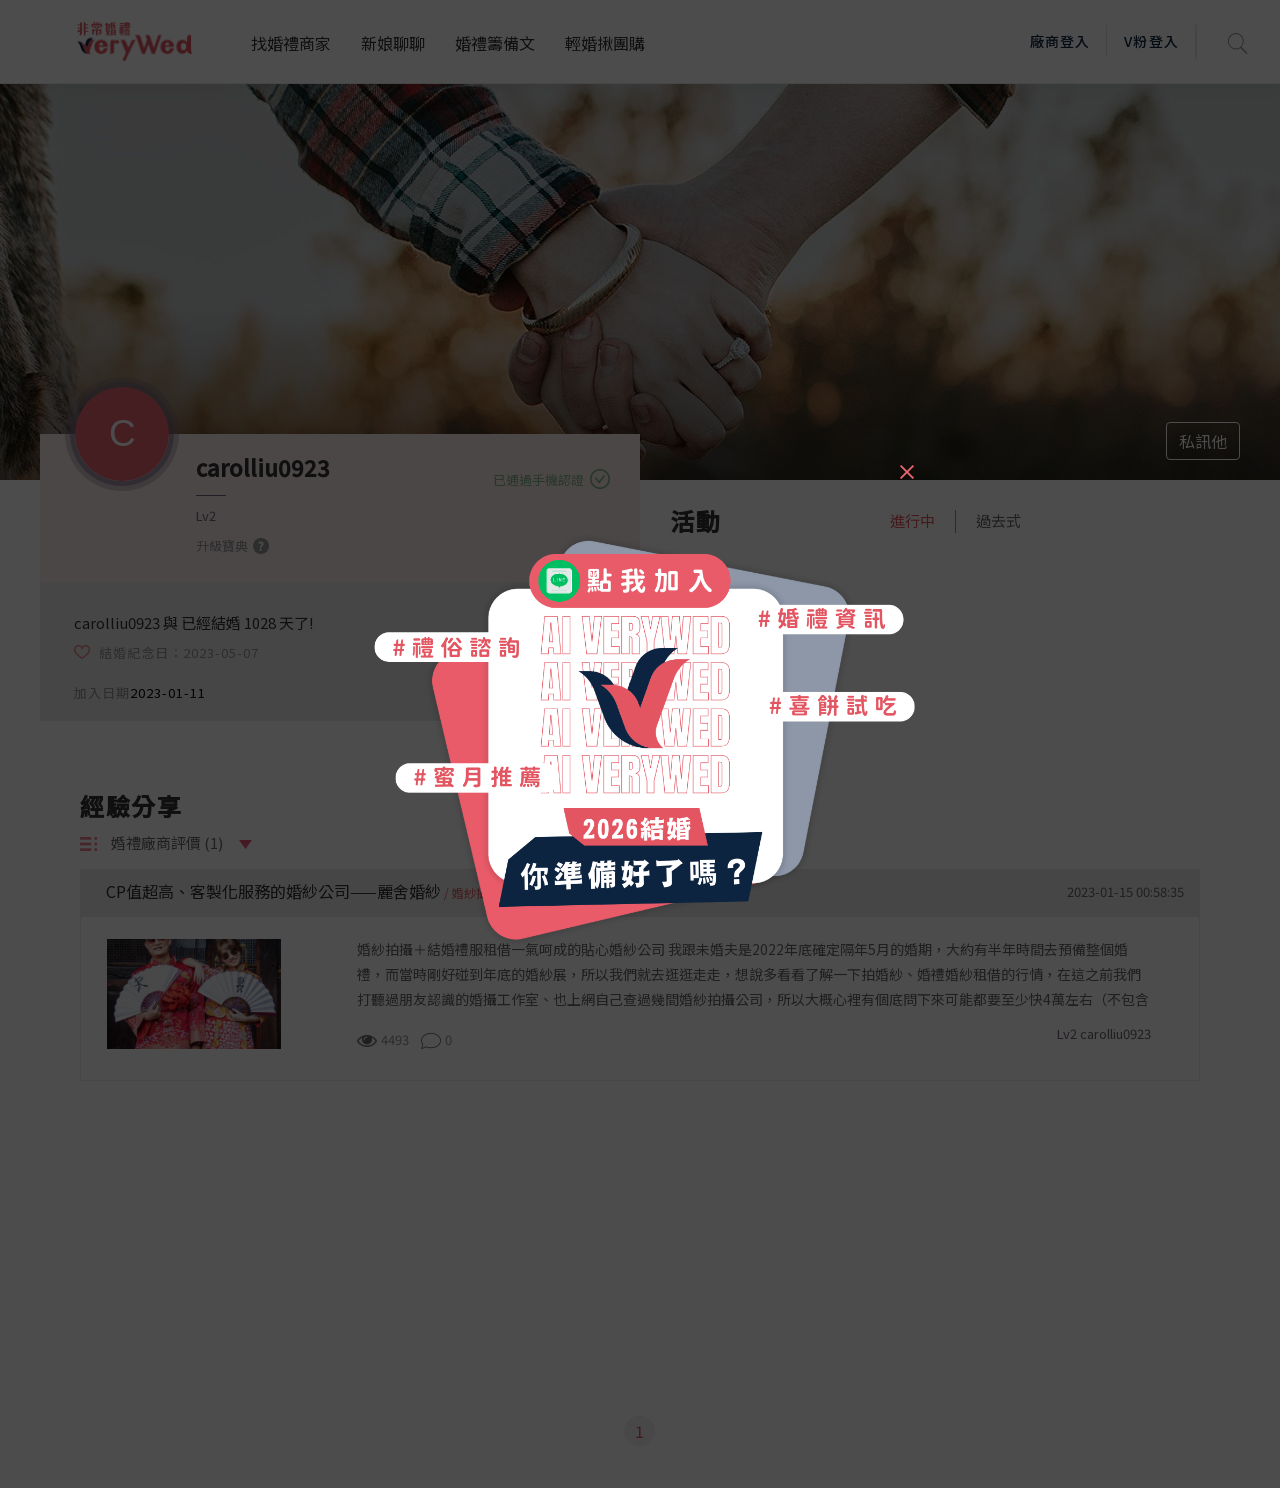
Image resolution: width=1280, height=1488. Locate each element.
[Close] (906, 463)
